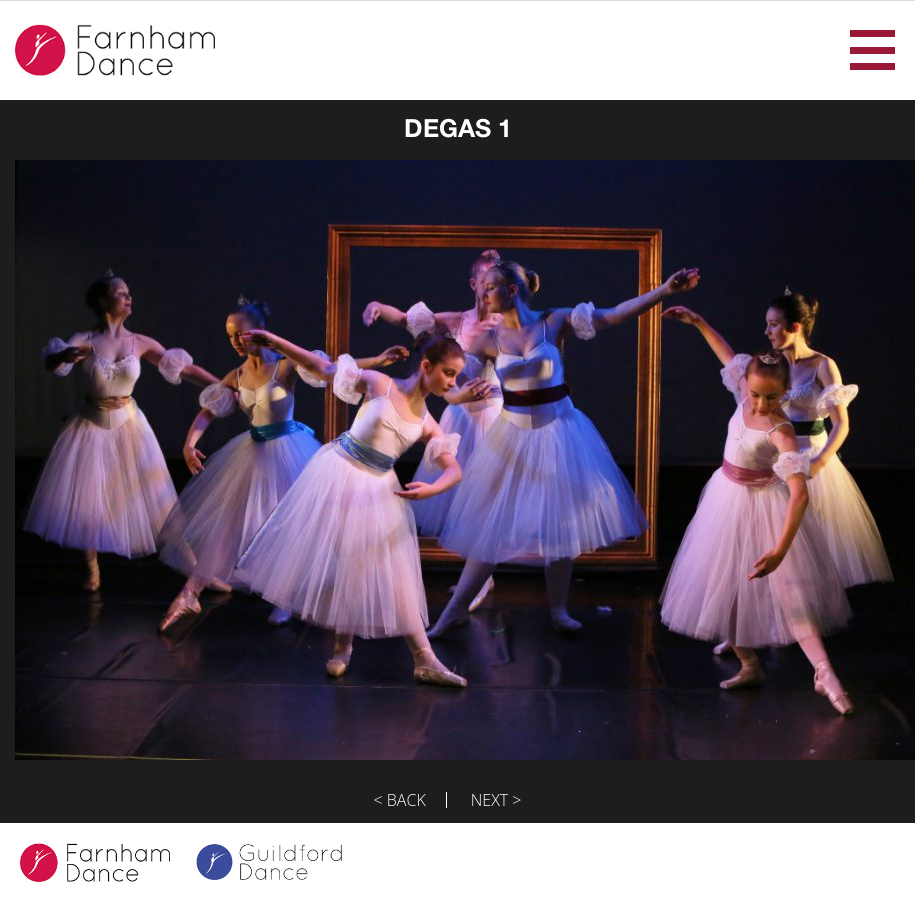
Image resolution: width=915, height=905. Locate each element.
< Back (400, 800)
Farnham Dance (115, 50)
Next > (496, 800)
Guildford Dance (282, 864)
